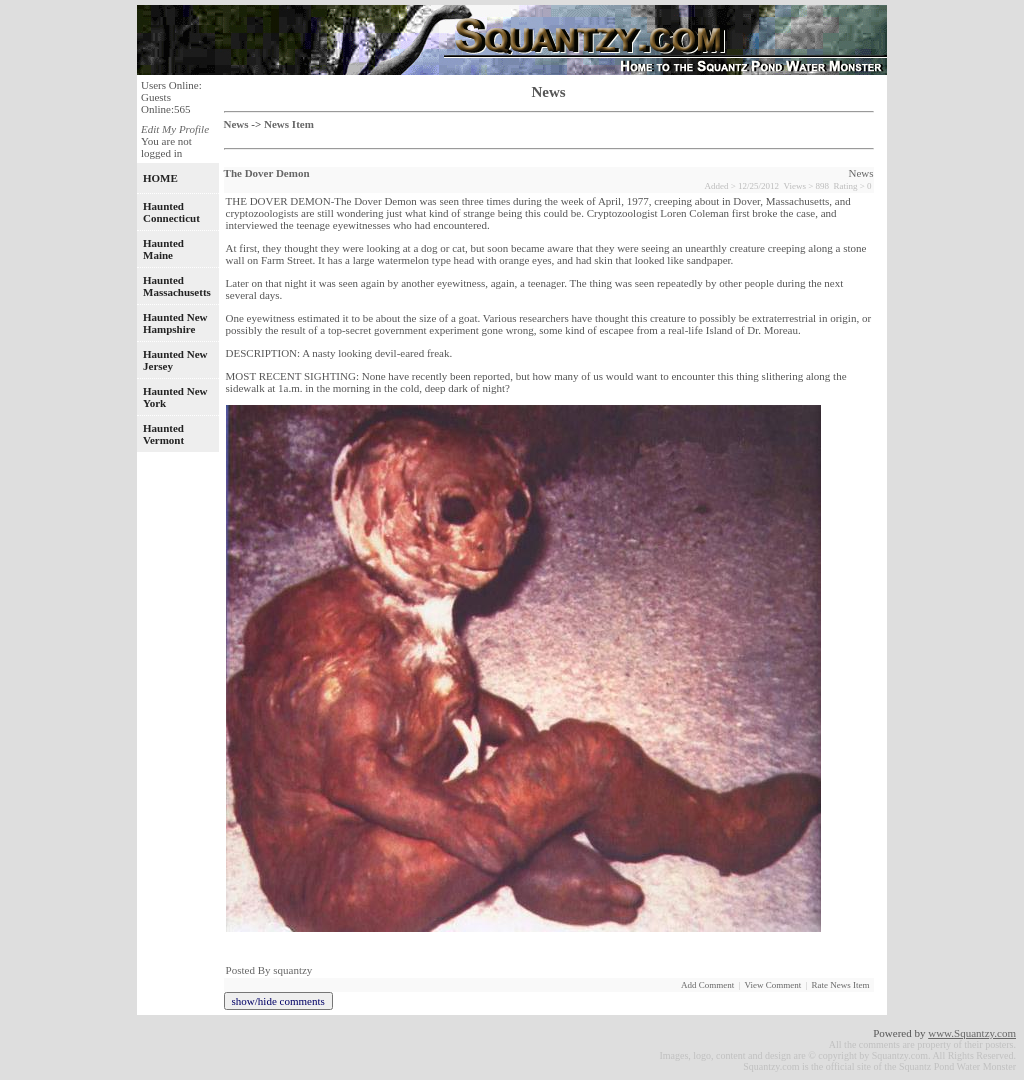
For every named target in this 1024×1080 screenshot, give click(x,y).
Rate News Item (841, 985)
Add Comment (707, 985)
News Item (289, 124)
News (236, 124)
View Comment (773, 985)
